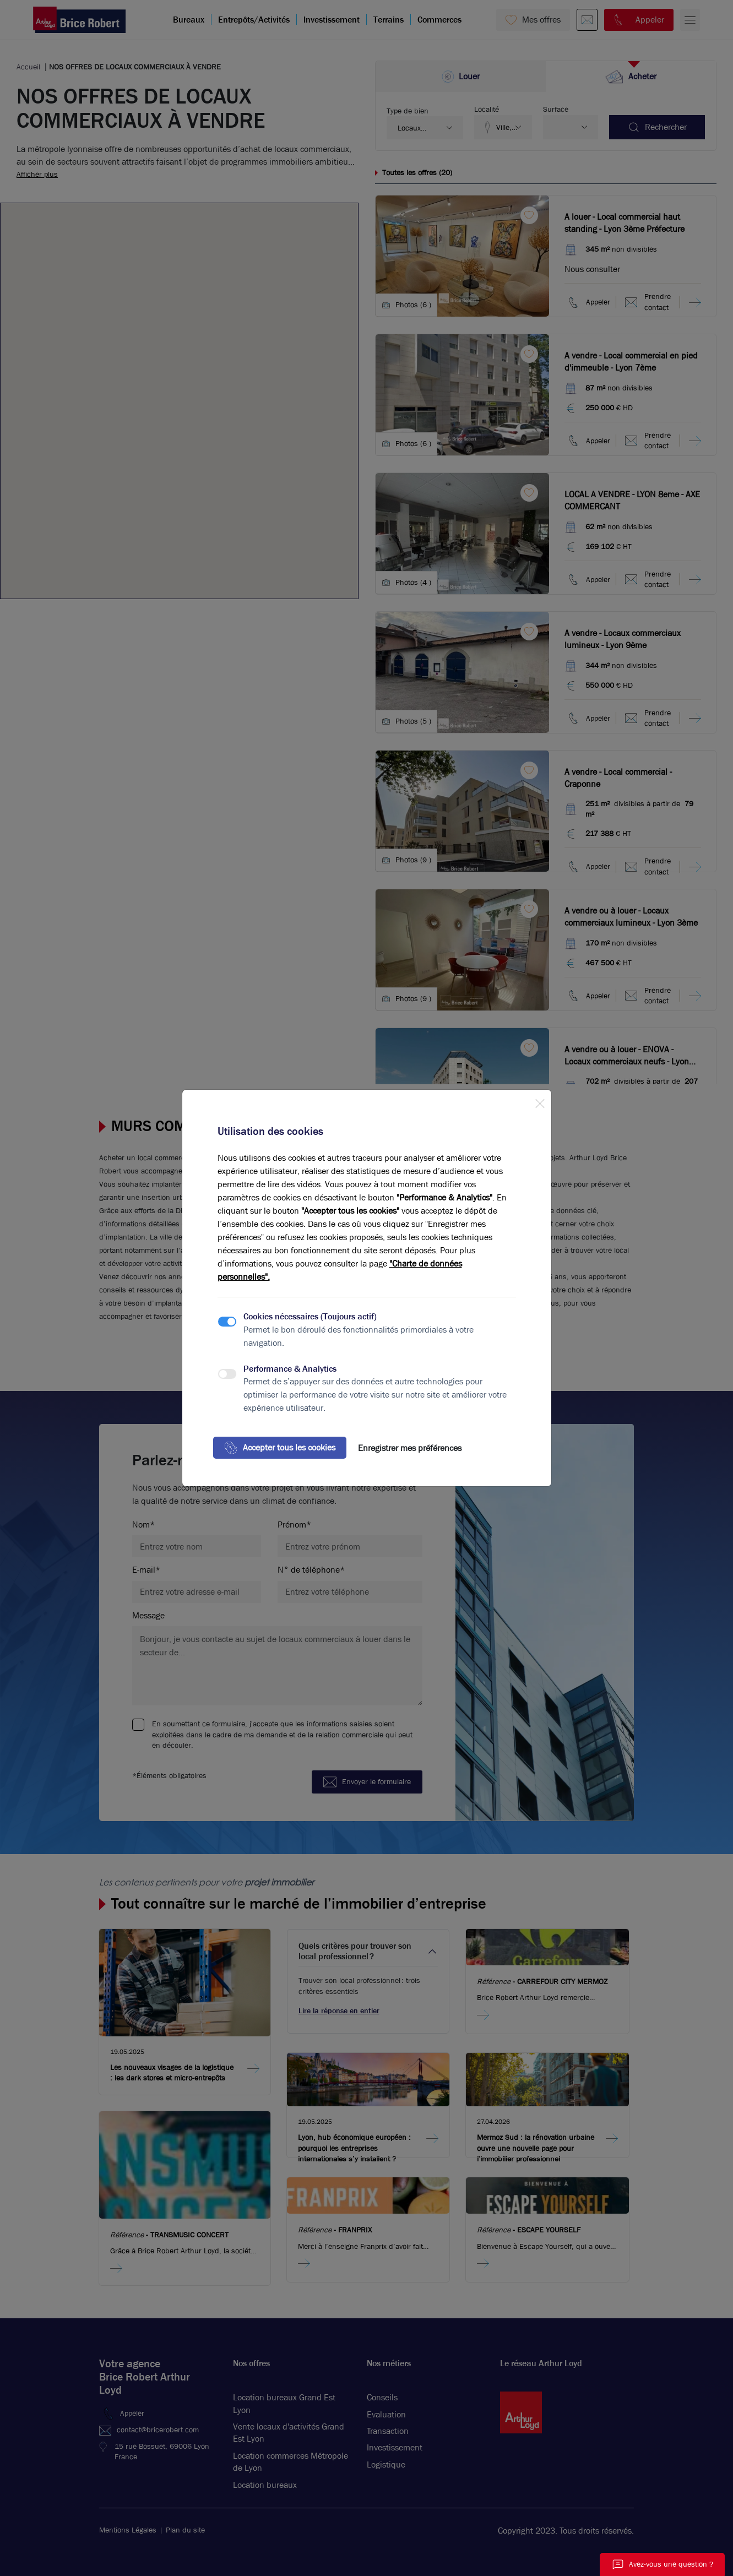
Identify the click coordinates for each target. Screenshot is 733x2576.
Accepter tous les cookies (279, 1447)
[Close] (539, 1101)
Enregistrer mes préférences (409, 1448)
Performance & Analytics (289, 1368)
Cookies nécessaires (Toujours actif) (310, 1316)
